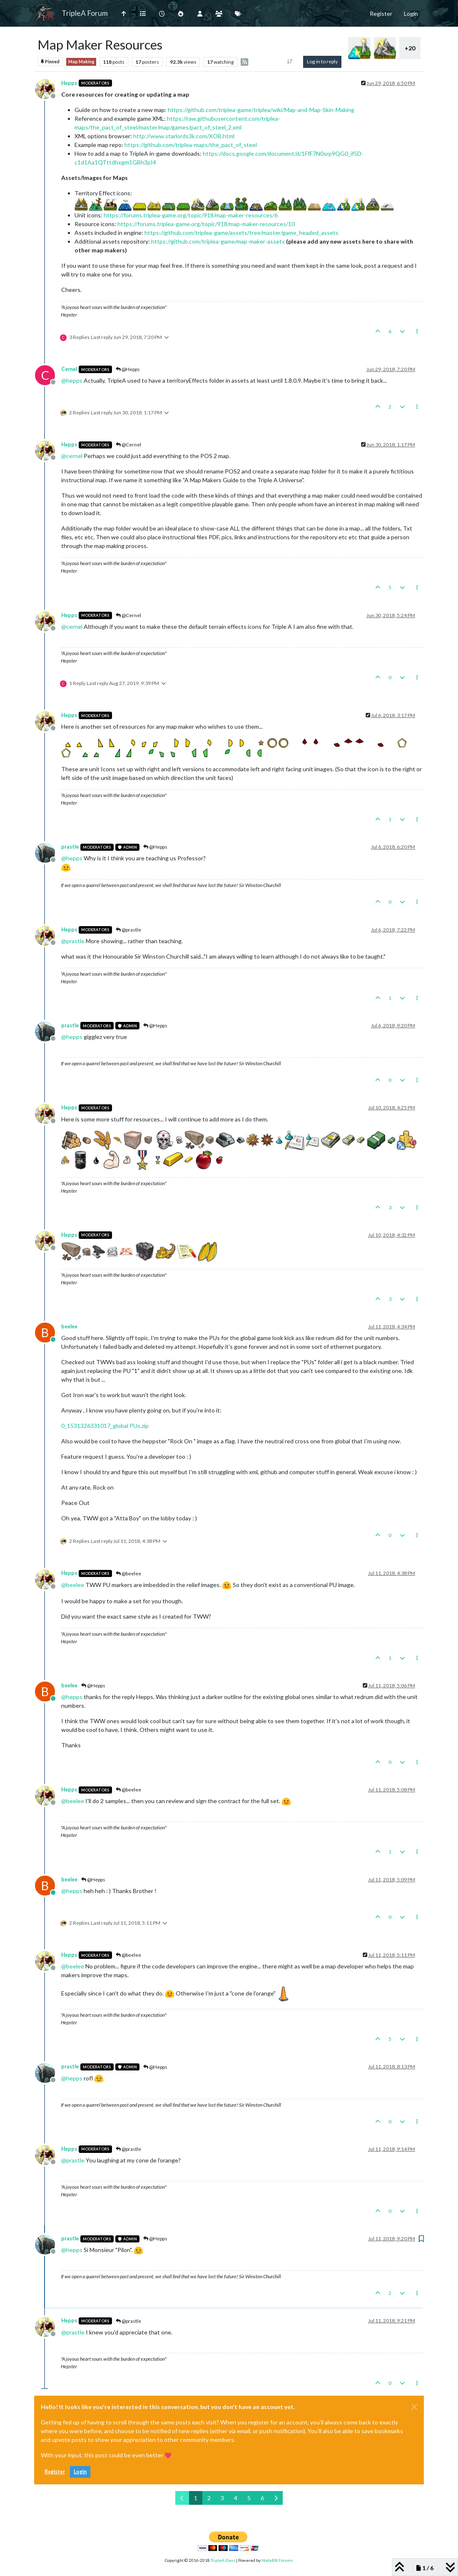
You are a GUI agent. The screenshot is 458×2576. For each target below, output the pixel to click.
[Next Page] (276, 2498)
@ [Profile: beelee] (72, 1584)
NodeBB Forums (277, 2560)
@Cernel (128, 444)
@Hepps (128, 369)
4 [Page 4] (235, 2497)
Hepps (69, 83)
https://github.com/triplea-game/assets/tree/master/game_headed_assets (241, 232)
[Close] (414, 2407)
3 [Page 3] (222, 2497)
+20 (410, 48)
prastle (70, 847)
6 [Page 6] (262, 2497)
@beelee (128, 1573)
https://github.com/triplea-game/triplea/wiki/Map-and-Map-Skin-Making (261, 109)
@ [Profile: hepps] (71, 380)
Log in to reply (322, 61)
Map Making (81, 61)
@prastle (128, 930)
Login (80, 2472)
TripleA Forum (85, 13)
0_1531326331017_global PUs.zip (105, 1425)
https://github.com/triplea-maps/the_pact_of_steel (190, 144)
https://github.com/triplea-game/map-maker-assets (218, 241)
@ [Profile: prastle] (73, 940)
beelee (69, 1326)
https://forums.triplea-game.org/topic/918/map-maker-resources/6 (191, 215)
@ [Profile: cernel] (71, 455)
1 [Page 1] (195, 2497)
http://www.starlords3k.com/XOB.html (183, 136)
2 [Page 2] (209, 2497)
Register (55, 2472)
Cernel (69, 369)
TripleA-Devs (223, 2560)
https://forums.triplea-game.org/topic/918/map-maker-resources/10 (206, 223)
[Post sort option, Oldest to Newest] (289, 61)
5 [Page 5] (249, 2497)
